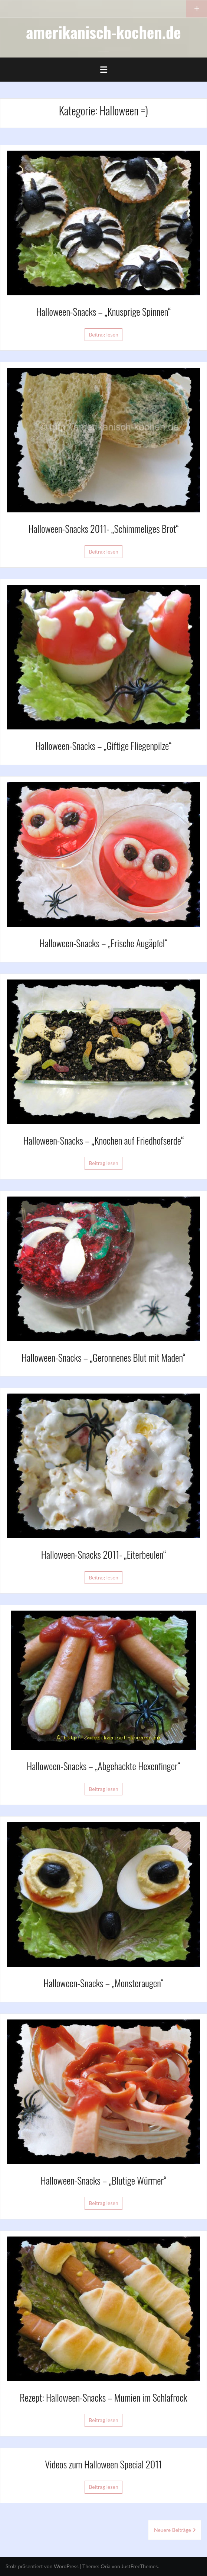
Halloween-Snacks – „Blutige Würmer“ (103, 2180)
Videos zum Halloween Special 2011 (103, 2464)
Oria (105, 2566)
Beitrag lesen (103, 334)
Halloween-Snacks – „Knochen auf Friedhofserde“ (103, 1140)
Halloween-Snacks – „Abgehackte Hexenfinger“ (103, 1766)
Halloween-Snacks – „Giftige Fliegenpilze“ (104, 745)
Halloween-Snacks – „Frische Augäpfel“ (104, 943)
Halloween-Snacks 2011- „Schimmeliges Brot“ (103, 528)
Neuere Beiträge (172, 2530)
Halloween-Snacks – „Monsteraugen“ (103, 1983)
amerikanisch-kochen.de (103, 31)
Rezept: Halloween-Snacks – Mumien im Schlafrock (103, 2397)
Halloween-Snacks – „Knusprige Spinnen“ (103, 311)
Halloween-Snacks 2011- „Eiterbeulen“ (103, 1554)
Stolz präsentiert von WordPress (42, 2566)
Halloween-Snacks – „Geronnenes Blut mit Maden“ (103, 1357)
